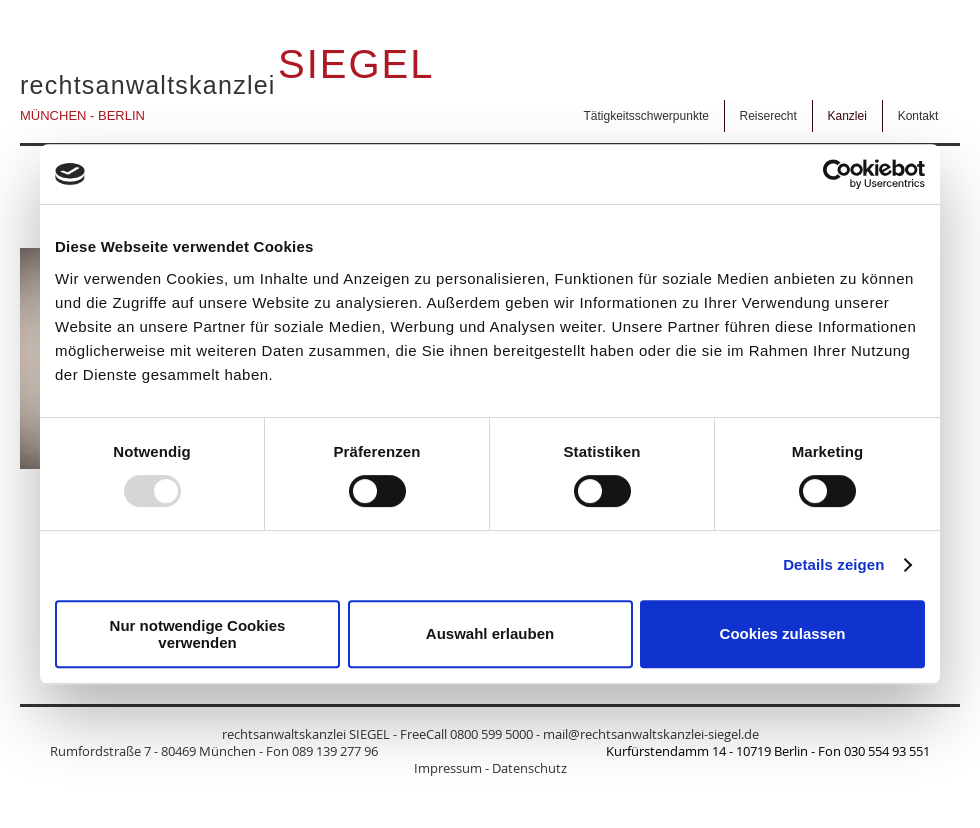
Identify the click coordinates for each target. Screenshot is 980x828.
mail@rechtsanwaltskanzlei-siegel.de (651, 734)
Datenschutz (529, 768)
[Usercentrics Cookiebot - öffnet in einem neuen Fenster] (837, 174)
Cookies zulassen (783, 633)
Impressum (448, 768)
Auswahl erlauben (490, 633)
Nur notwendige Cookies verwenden (198, 634)
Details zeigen (833, 564)
